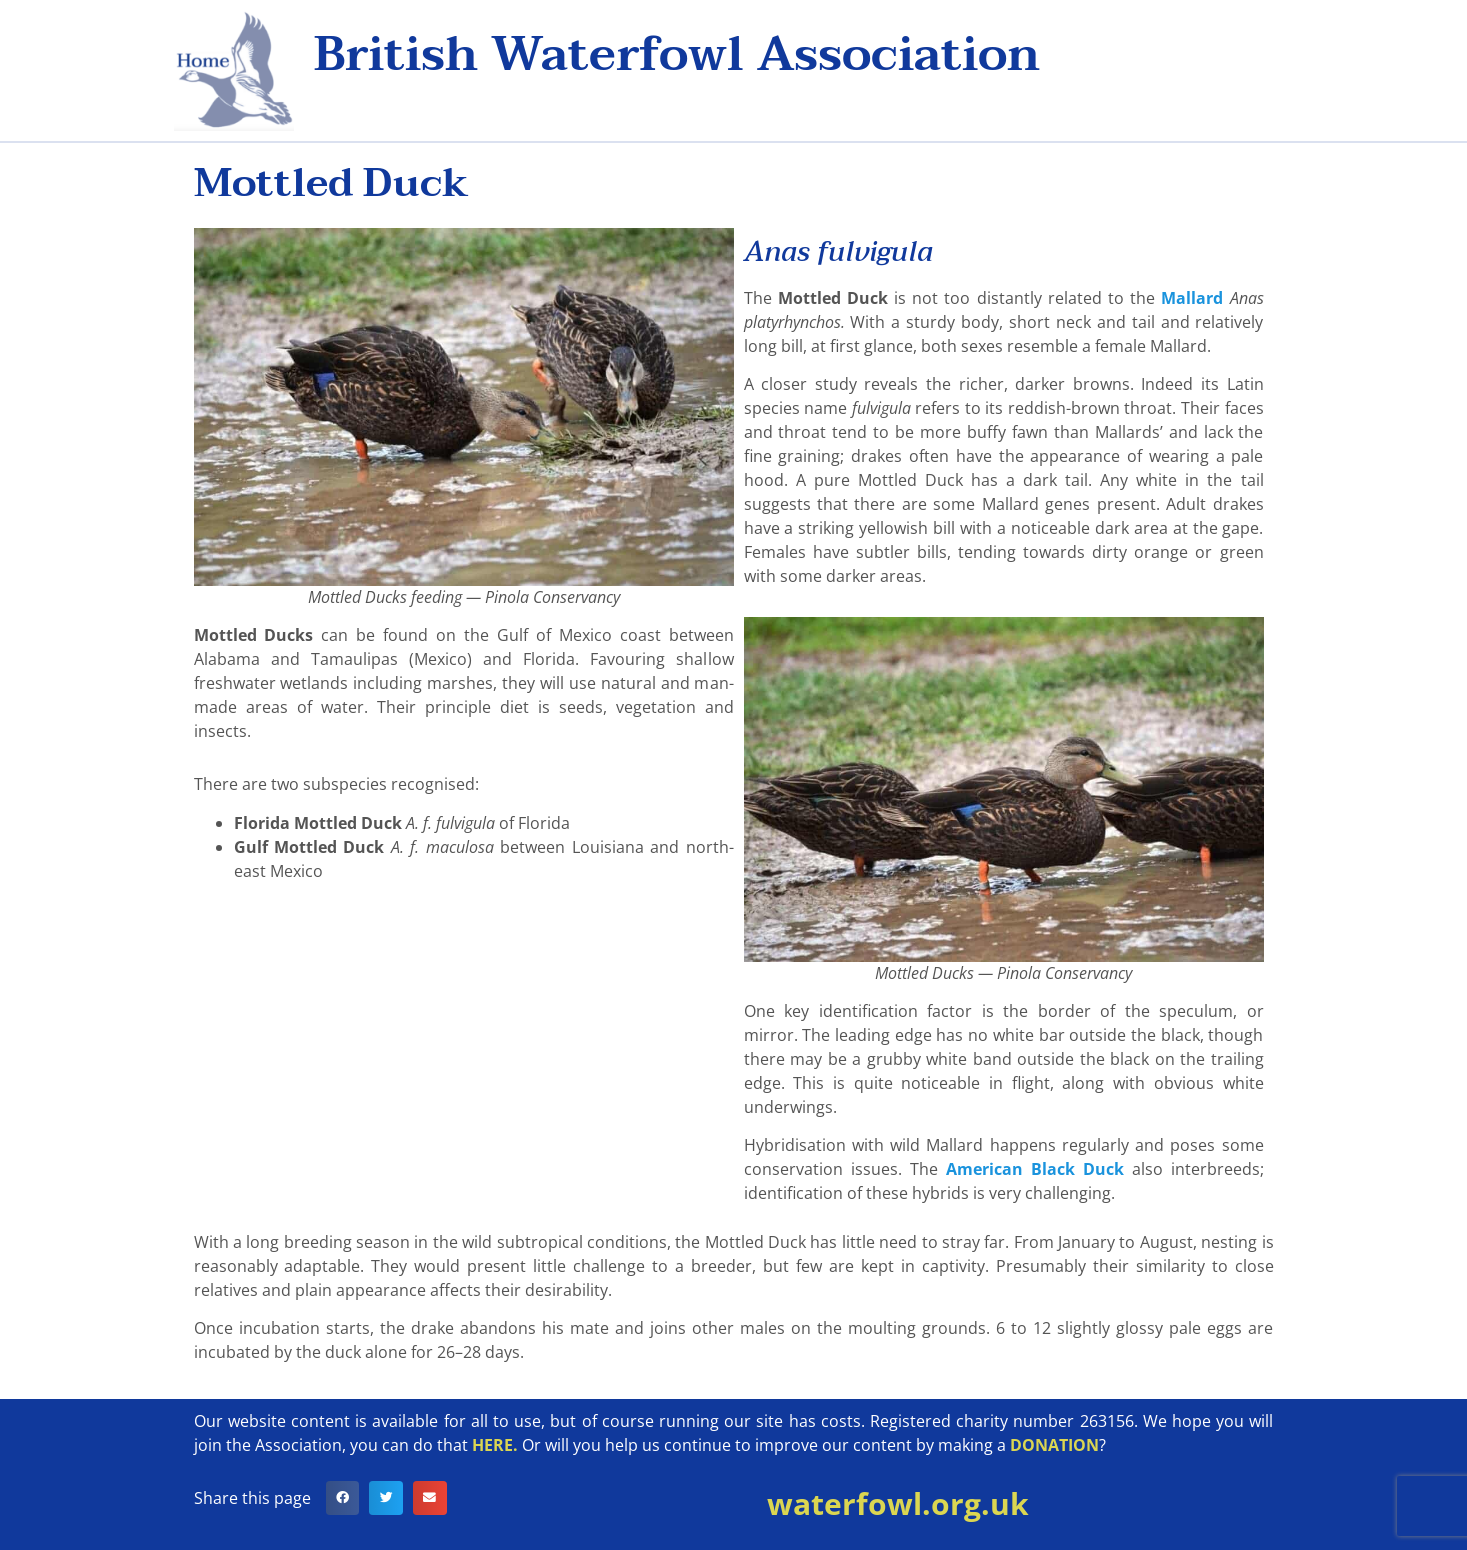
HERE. (495, 1445)
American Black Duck (1035, 1169)
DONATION (1054, 1445)
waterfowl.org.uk (898, 1503)
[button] (343, 1498)
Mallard (1192, 298)
